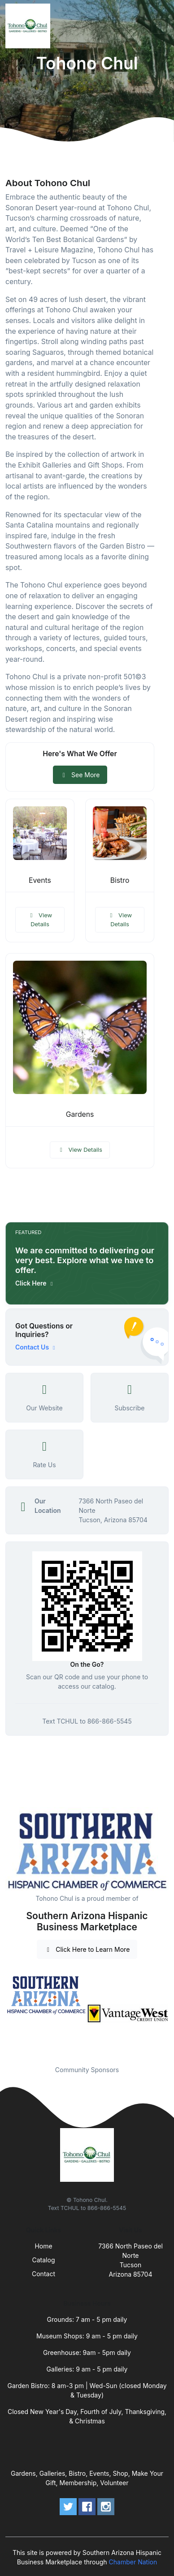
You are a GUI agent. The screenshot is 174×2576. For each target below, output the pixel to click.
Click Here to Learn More (87, 1949)
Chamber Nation (133, 2562)
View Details (40, 919)
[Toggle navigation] (160, 26)
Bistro (120, 880)
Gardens (80, 1114)
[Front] (29, 26)
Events (40, 880)
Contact (43, 2274)
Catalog (43, 2260)
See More (80, 775)
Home (43, 2246)
